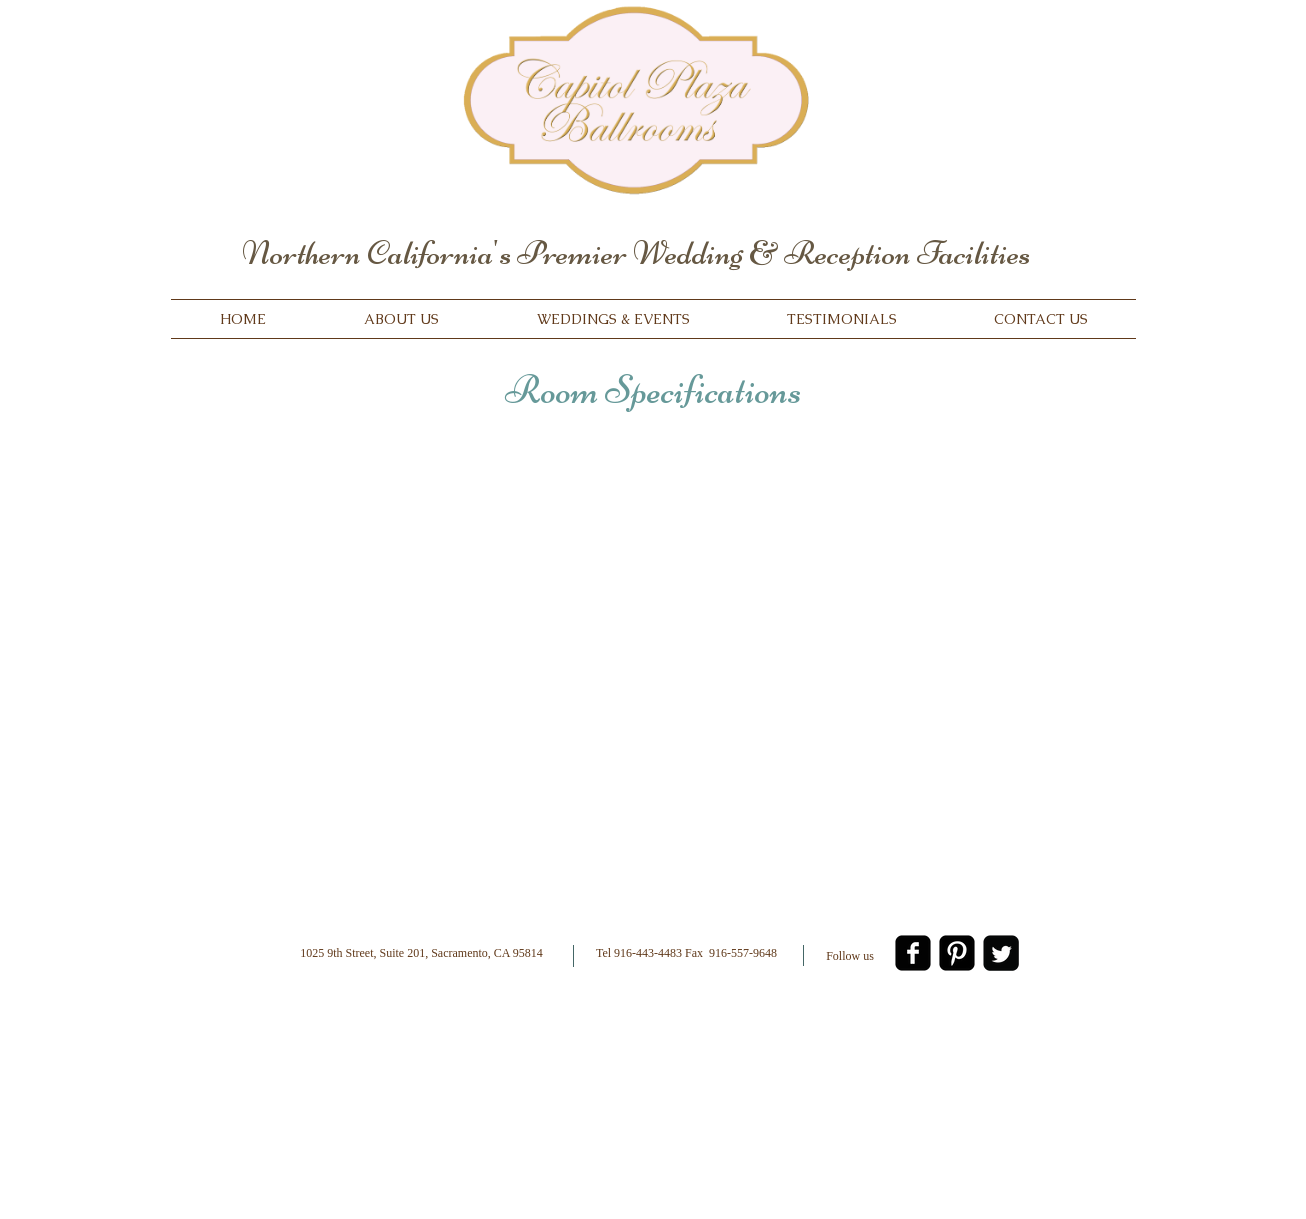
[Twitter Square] (1001, 953)
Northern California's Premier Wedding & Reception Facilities (636, 253)
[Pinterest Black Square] (957, 953)
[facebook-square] (913, 953)
